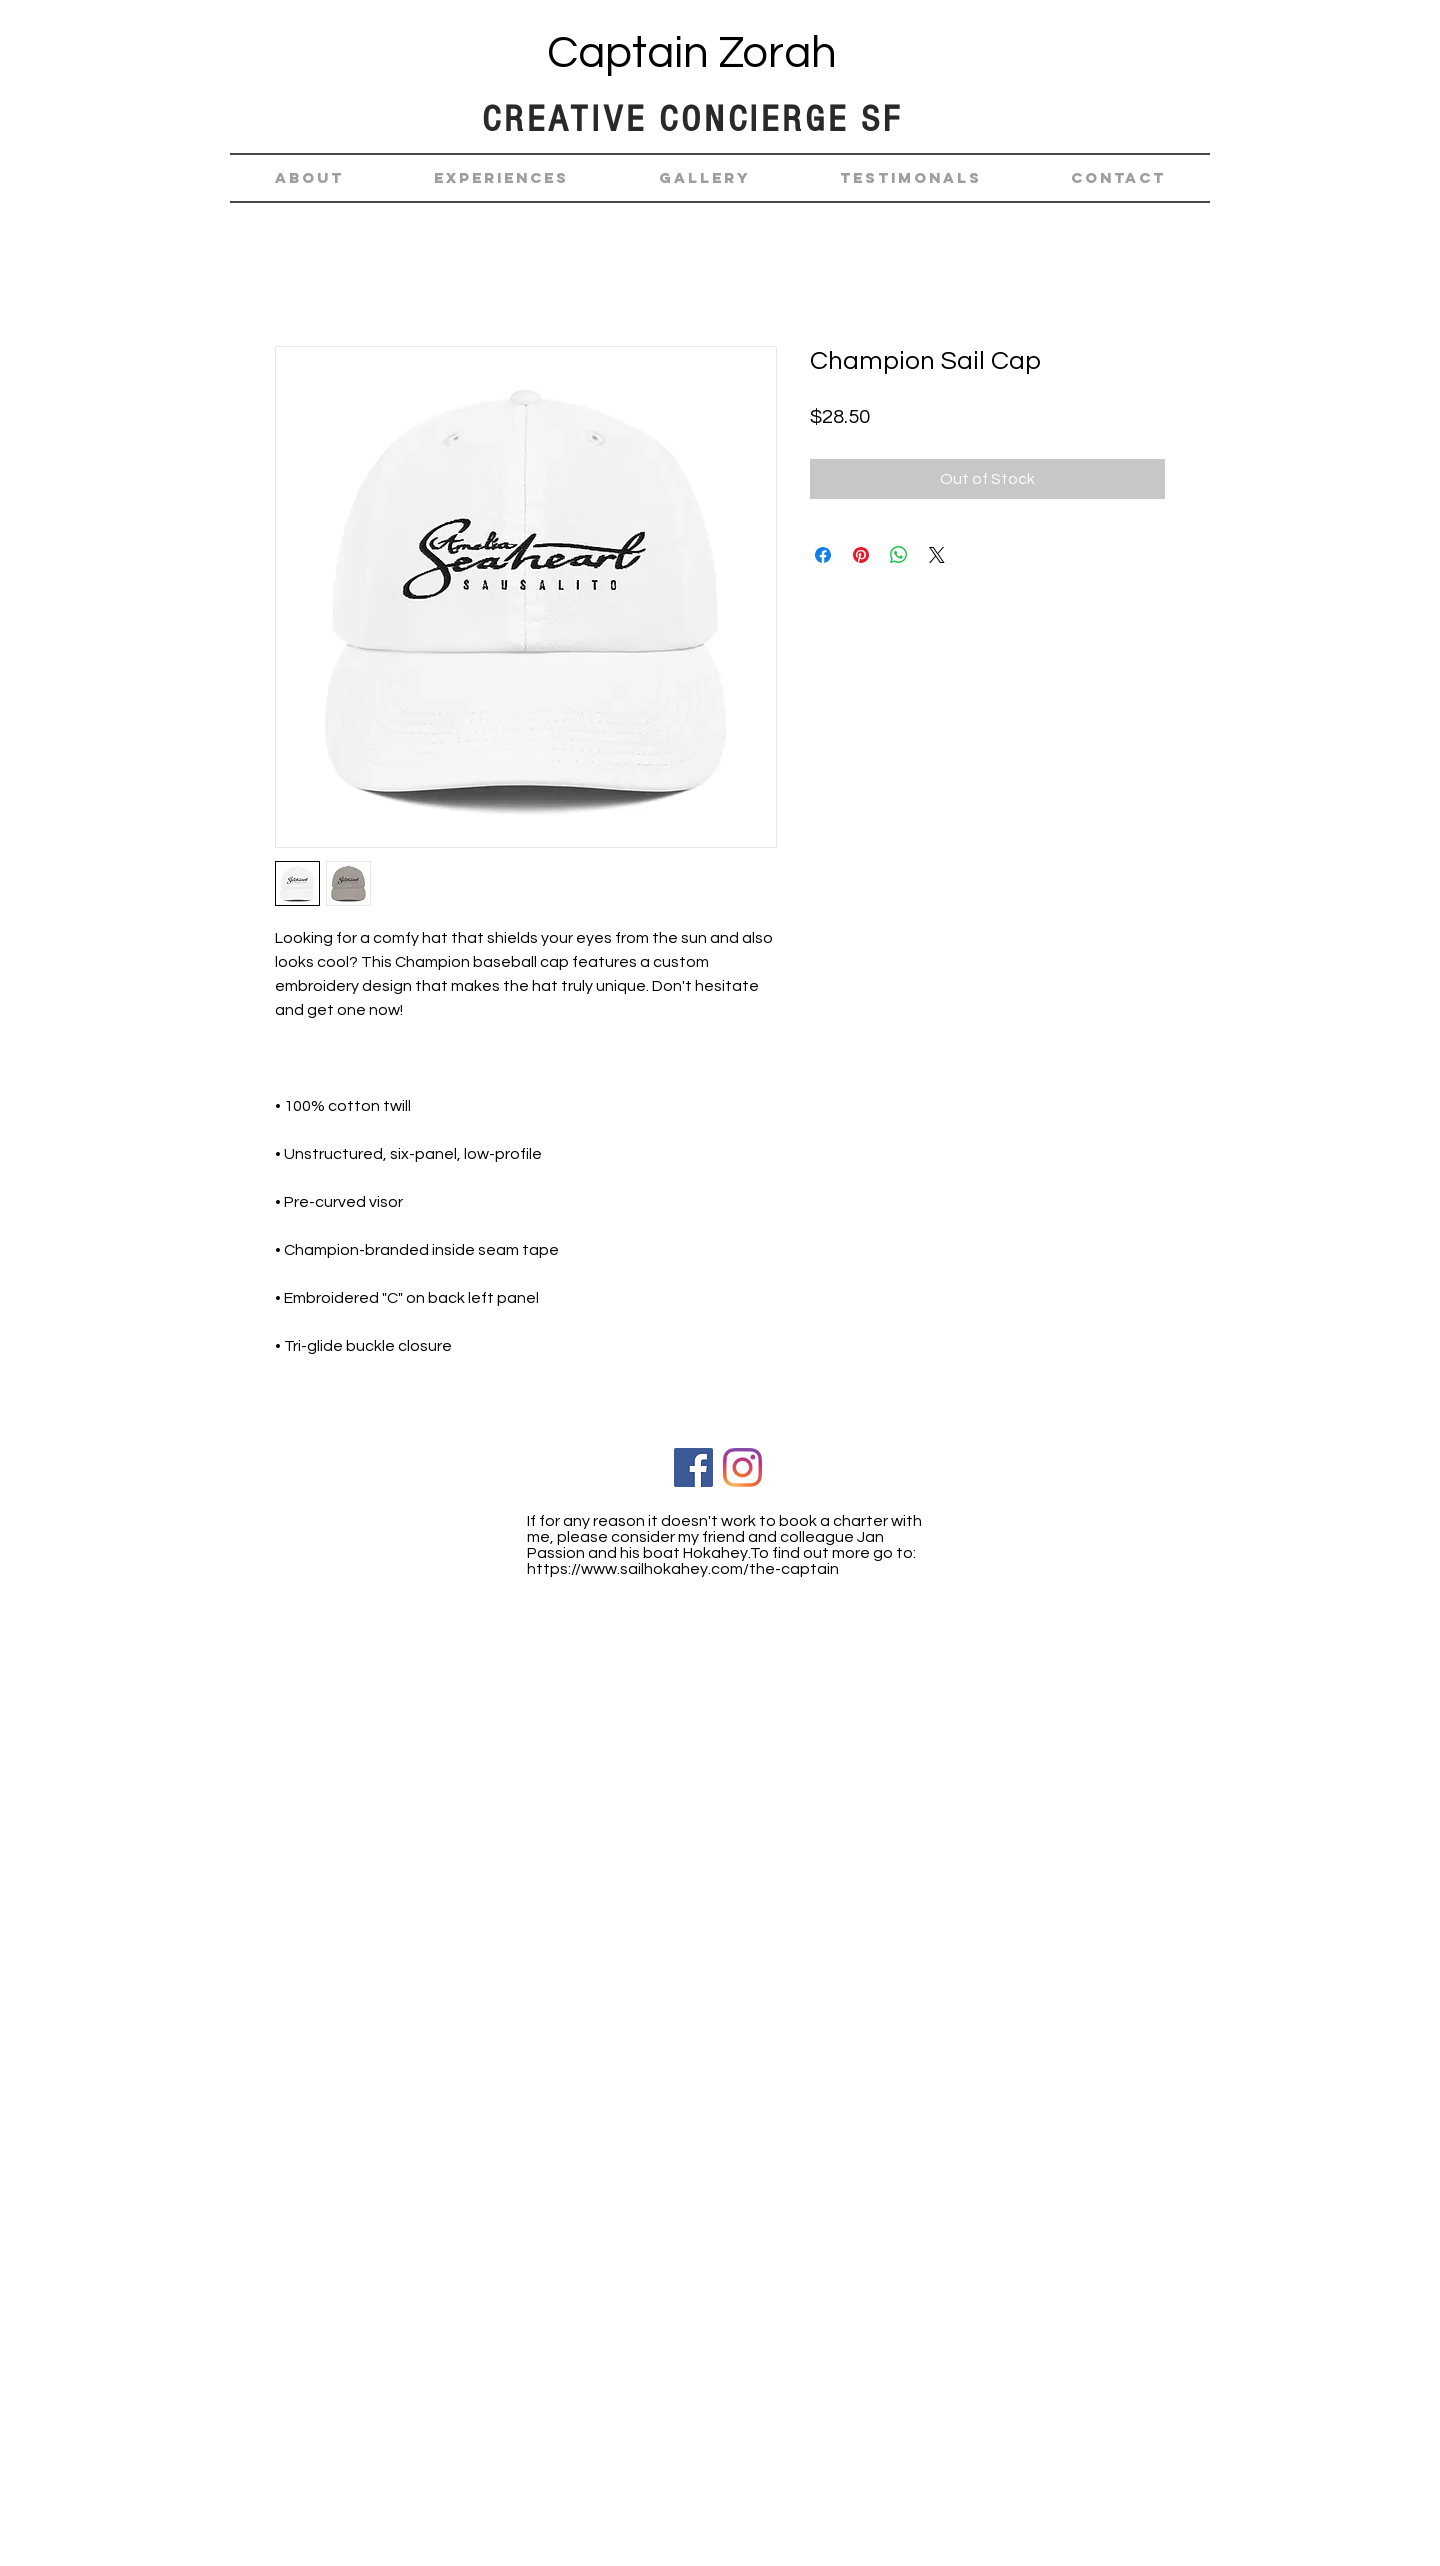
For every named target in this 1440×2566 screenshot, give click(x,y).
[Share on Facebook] (823, 555)
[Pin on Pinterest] (861, 555)
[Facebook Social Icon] (693, 1467)
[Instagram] (742, 1467)
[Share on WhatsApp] (899, 555)
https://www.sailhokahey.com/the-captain (683, 1569)
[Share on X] (937, 555)
